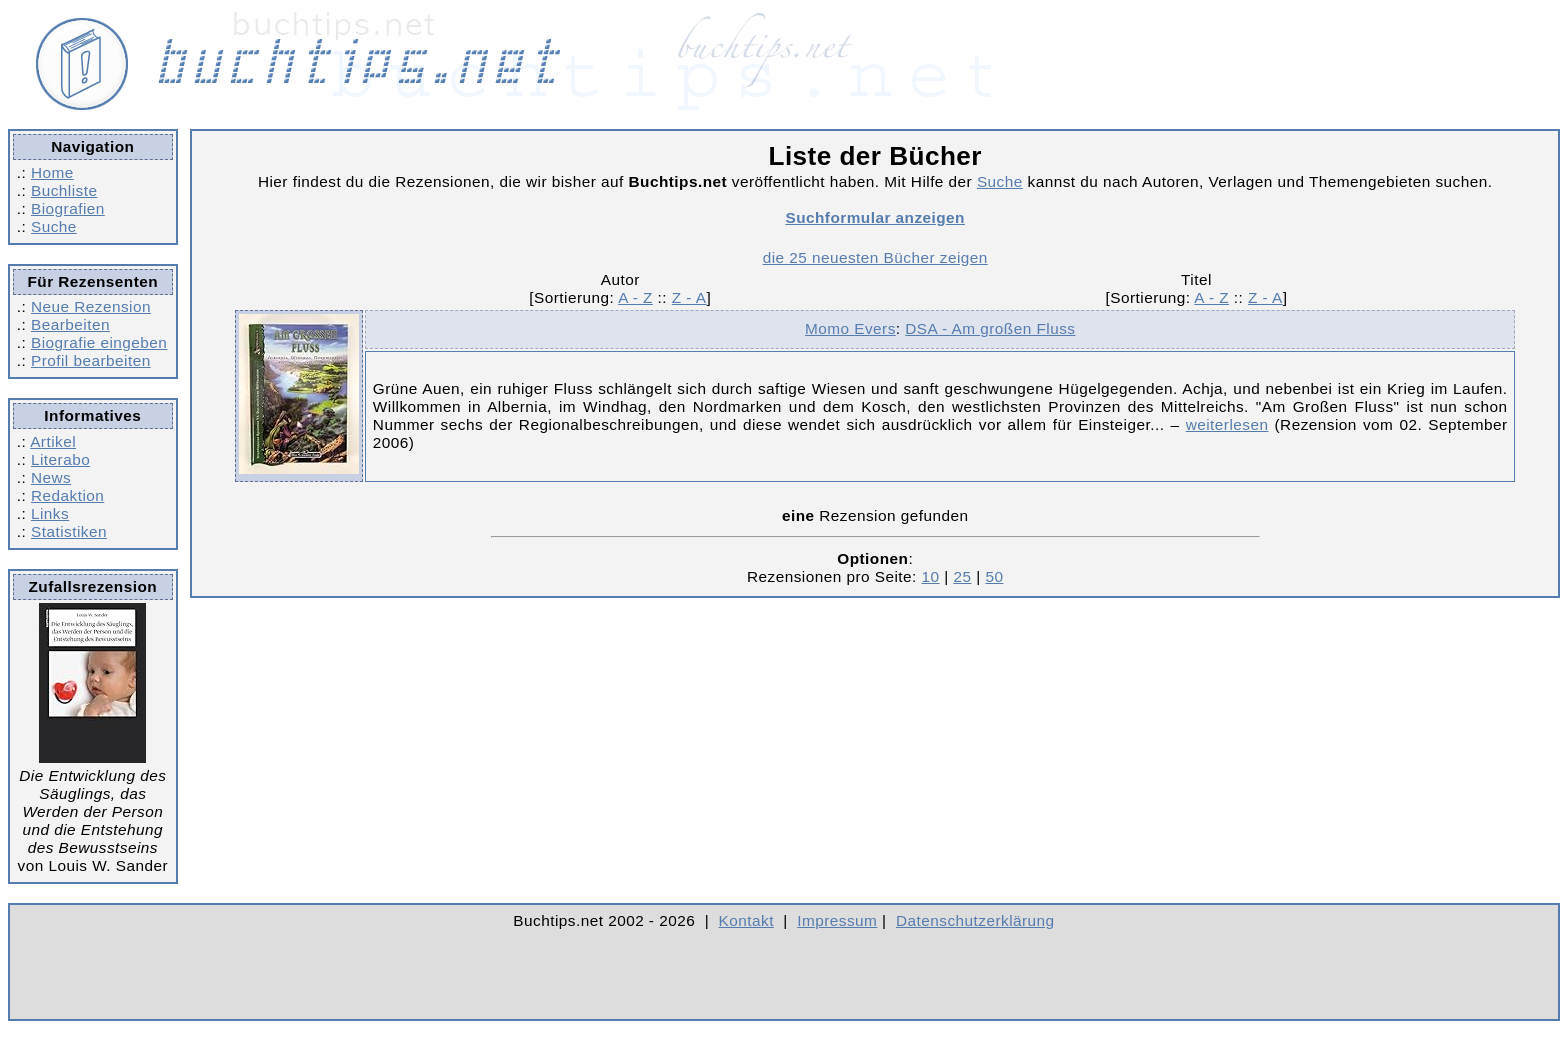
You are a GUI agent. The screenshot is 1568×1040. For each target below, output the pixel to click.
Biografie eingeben (99, 342)
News (51, 477)
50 (994, 576)
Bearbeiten (70, 324)
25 (962, 576)
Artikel (53, 441)
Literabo (60, 459)
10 (931, 576)
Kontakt (746, 920)
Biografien (68, 208)
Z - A (689, 297)
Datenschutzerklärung (975, 920)
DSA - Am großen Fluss (990, 328)
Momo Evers (850, 328)
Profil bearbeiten (91, 360)
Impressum (837, 920)
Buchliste (64, 190)
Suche (54, 226)
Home (52, 172)
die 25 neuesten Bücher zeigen (875, 257)
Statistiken (69, 531)
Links (50, 513)
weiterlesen (1227, 424)
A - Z (635, 297)
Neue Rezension (91, 306)
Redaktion (67, 495)
